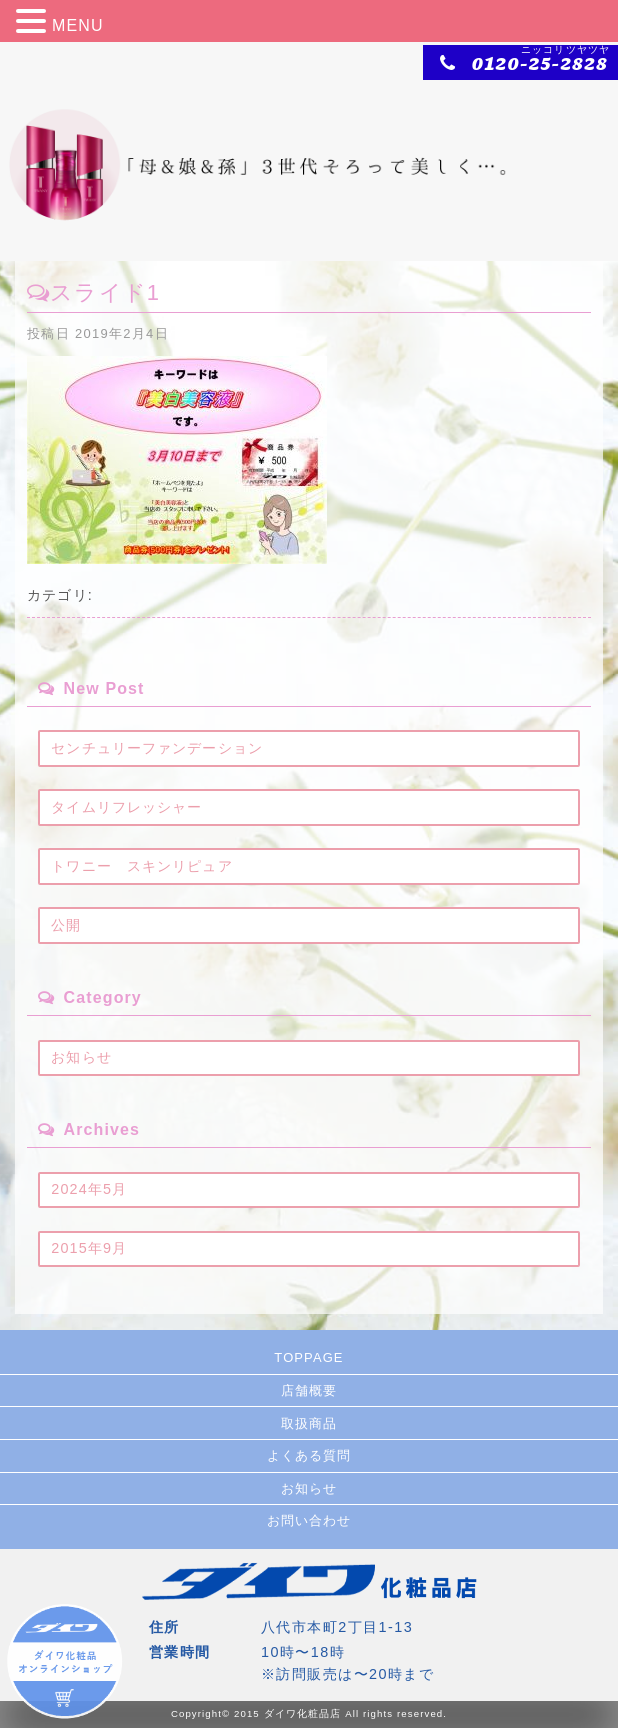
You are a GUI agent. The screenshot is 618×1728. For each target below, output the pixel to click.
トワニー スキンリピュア (141, 866)
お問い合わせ (309, 1520)
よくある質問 (309, 1455)
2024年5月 (89, 1189)
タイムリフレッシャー (126, 807)
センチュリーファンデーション (157, 748)
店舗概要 (309, 1390)
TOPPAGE (308, 1357)
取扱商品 (309, 1423)
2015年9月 (89, 1248)
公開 (66, 925)
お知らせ (81, 1057)
